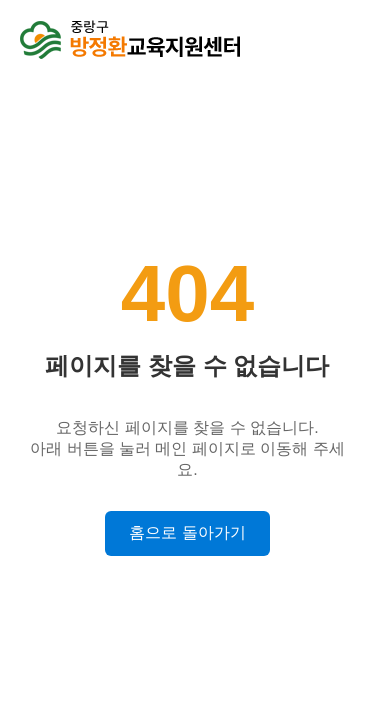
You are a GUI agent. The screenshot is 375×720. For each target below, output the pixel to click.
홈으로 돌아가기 (187, 532)
